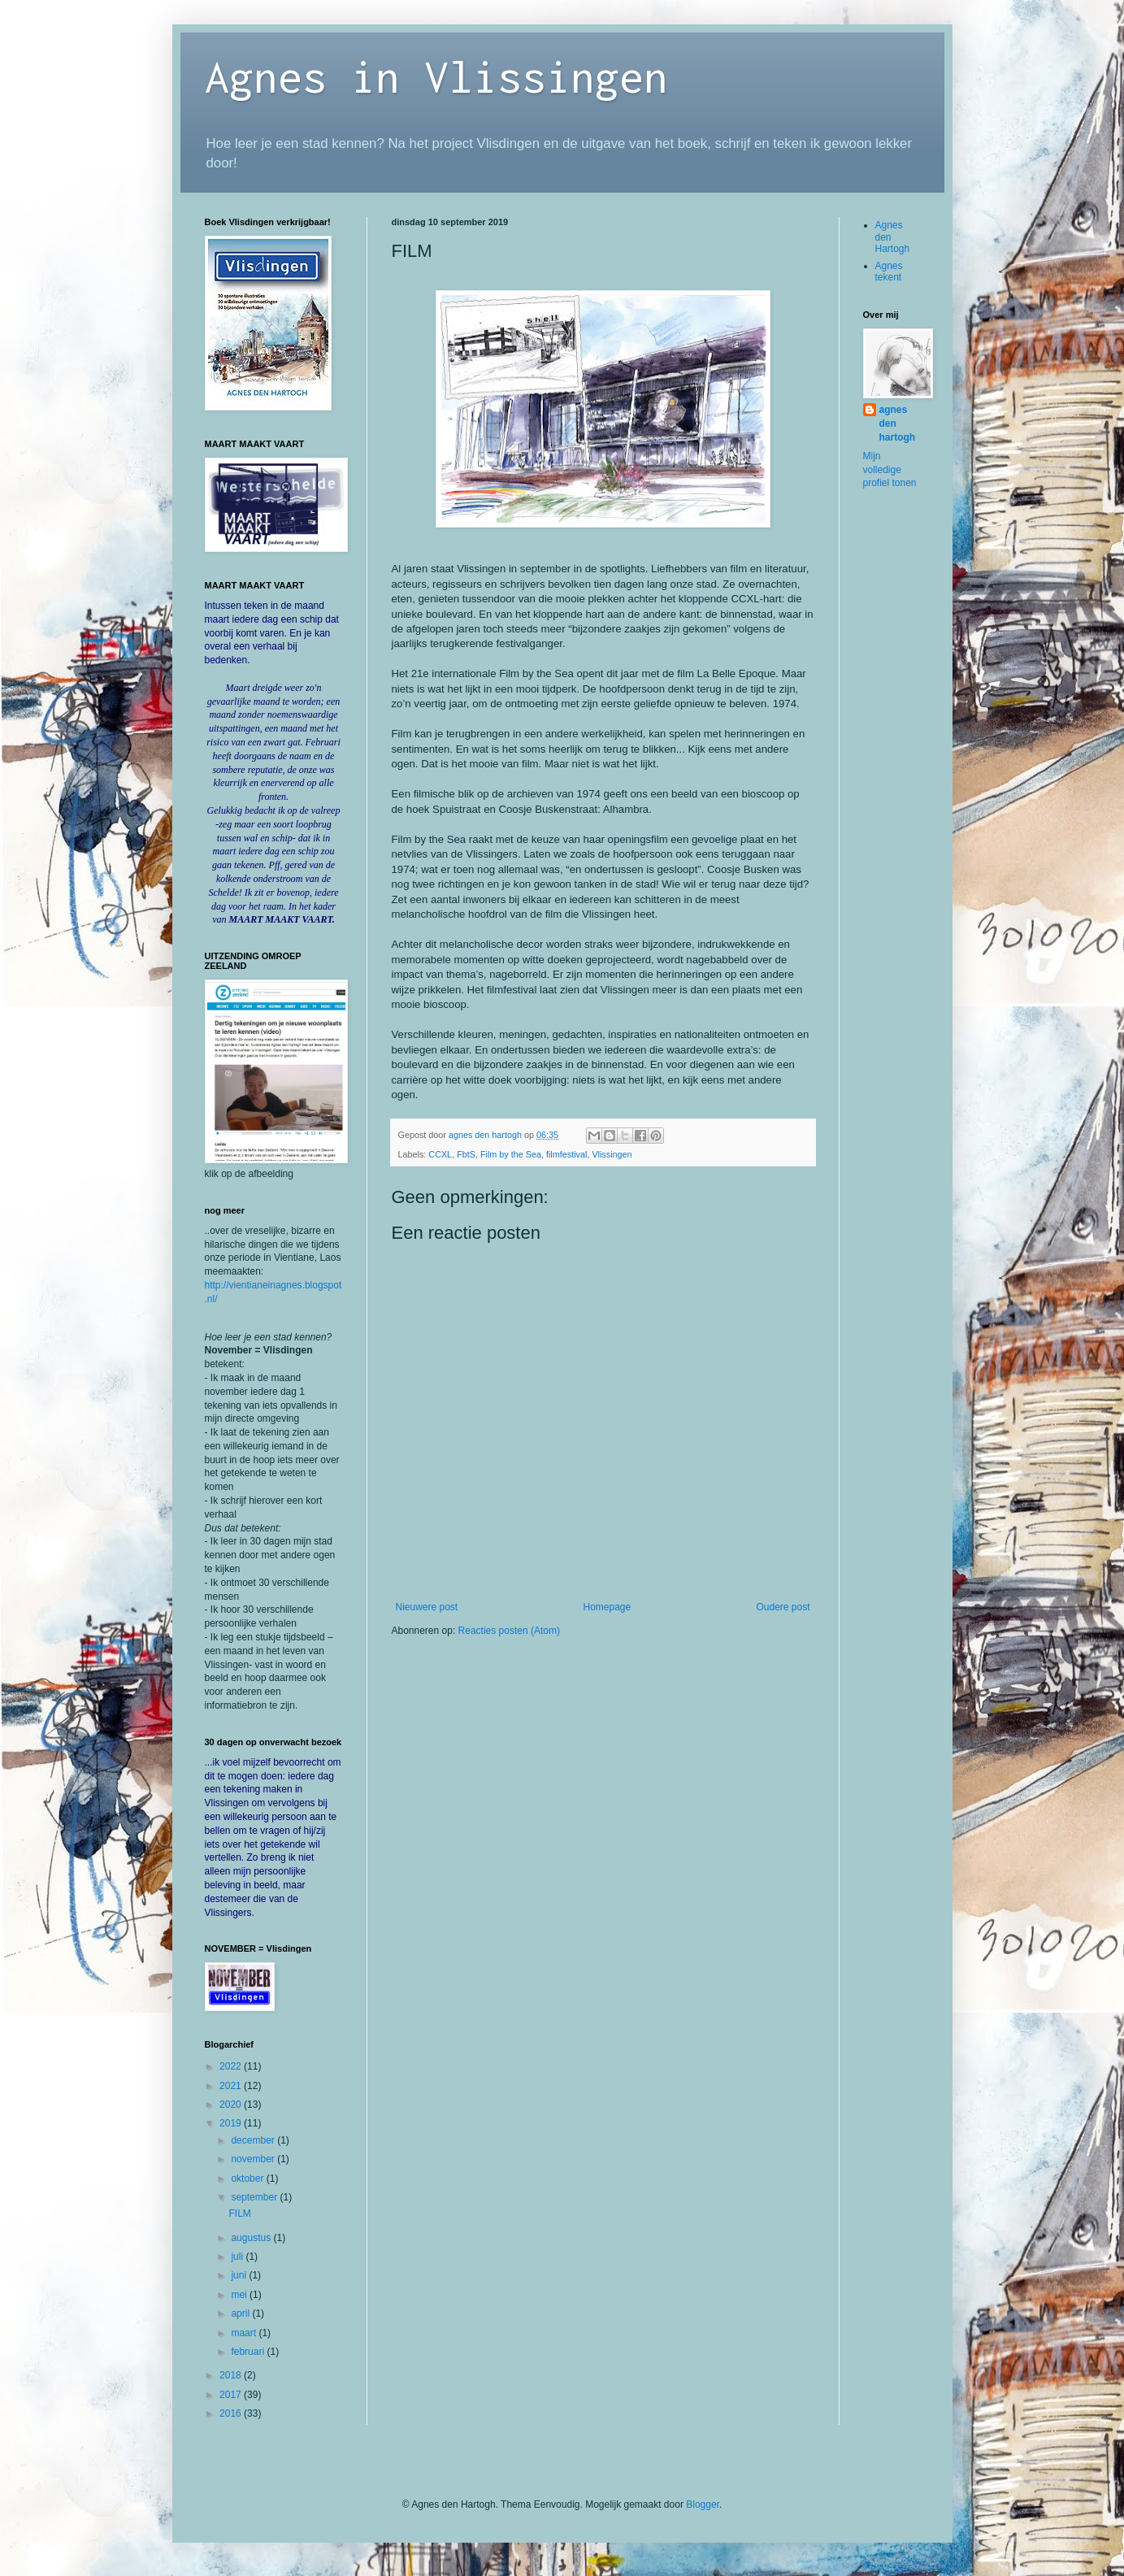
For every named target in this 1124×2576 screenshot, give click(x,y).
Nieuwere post (427, 1607)
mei (240, 2294)
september (255, 2197)
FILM (239, 2213)
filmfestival (566, 1154)
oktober (248, 2178)
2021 (231, 2086)
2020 (231, 2104)
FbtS (466, 1154)
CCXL (440, 1154)
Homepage (607, 1607)
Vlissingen (611, 1154)
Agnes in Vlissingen (436, 76)
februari (249, 2351)
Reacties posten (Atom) (509, 1630)
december (254, 2140)
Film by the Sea (510, 1154)
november (254, 2159)
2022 (231, 2066)
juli (238, 2256)
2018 (231, 2375)
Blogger (702, 2504)
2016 (231, 2413)
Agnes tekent (889, 271)
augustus (252, 2238)
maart (244, 2333)
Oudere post (782, 1607)
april (241, 2313)
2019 (231, 2123)
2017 (231, 2394)
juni (240, 2275)
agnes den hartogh (897, 423)
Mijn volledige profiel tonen (890, 469)
